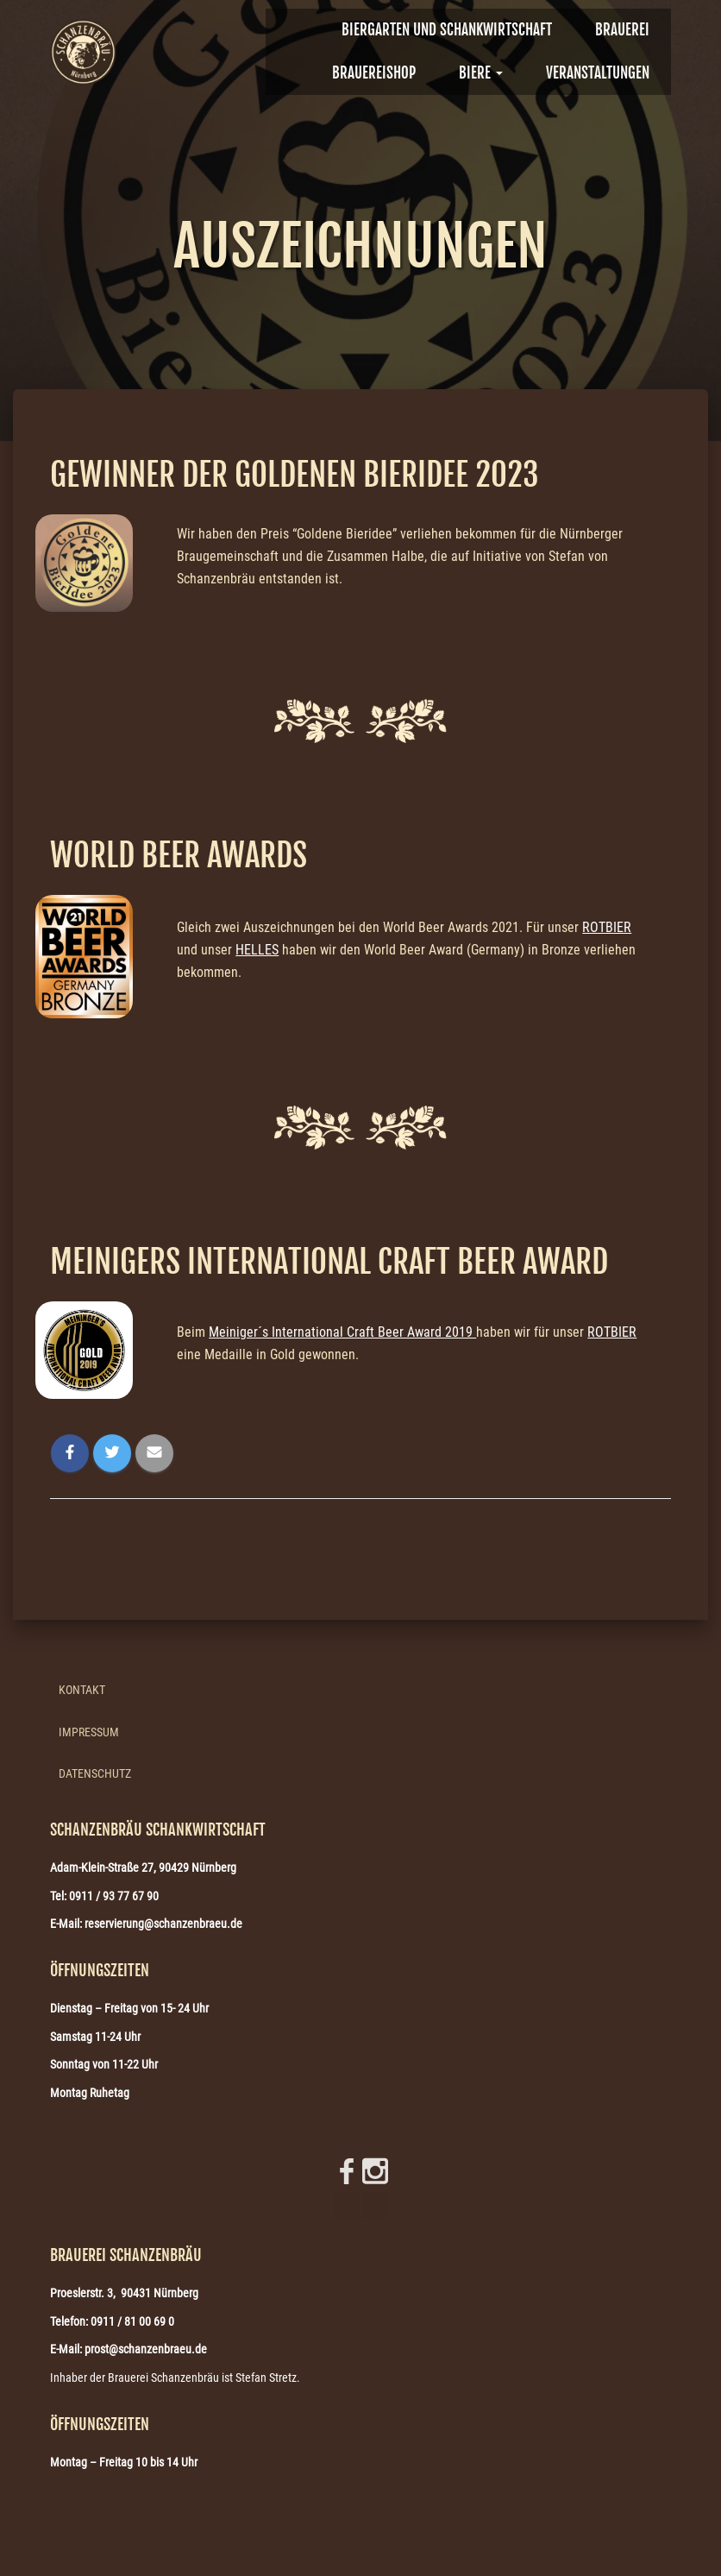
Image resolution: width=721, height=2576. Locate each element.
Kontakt (82, 1690)
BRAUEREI (622, 30)
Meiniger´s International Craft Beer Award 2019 (342, 1332)
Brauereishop (374, 73)
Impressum (89, 1732)
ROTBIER (606, 927)
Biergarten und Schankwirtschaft (447, 30)
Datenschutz (95, 1773)
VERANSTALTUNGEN (597, 73)
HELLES (257, 950)
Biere (481, 73)
